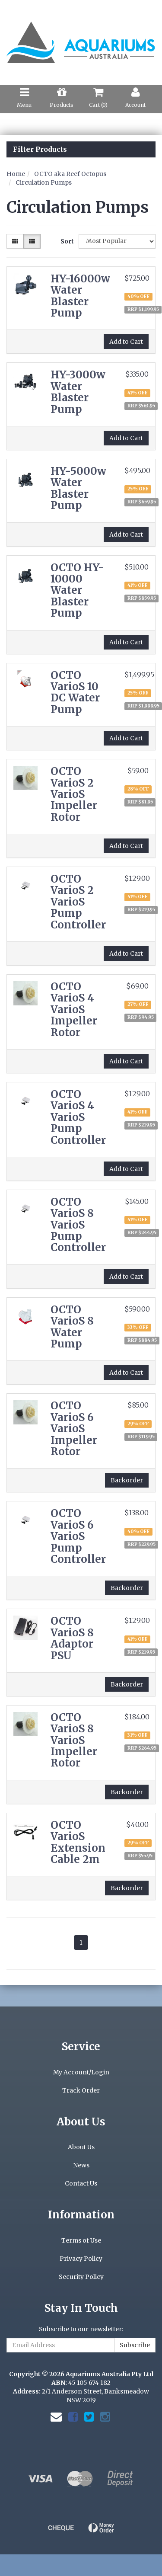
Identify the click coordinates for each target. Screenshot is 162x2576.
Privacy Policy (81, 2258)
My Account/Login (81, 2072)
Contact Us (81, 2183)
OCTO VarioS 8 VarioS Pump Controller (78, 1224)
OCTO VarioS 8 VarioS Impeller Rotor (74, 1740)
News (81, 2165)
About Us (81, 2147)
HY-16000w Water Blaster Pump (80, 296)
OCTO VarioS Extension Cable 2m (78, 1842)
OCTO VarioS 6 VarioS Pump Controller (78, 1536)
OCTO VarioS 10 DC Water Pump (75, 692)
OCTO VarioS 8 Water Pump (72, 1326)
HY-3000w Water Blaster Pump (78, 392)
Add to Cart (126, 342)
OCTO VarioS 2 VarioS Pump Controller (78, 901)
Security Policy (81, 2277)
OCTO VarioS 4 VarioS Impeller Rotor (74, 1009)
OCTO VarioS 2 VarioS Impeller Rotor (74, 794)
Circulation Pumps (44, 182)
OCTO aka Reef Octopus (70, 174)
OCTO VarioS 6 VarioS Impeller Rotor (74, 1428)
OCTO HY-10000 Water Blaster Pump (77, 590)
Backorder (127, 1480)
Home (15, 174)
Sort (66, 241)
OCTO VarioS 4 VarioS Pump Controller (78, 1117)
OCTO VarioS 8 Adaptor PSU (72, 1638)
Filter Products (40, 150)
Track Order (81, 2090)
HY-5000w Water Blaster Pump (78, 488)
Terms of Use (81, 2240)
